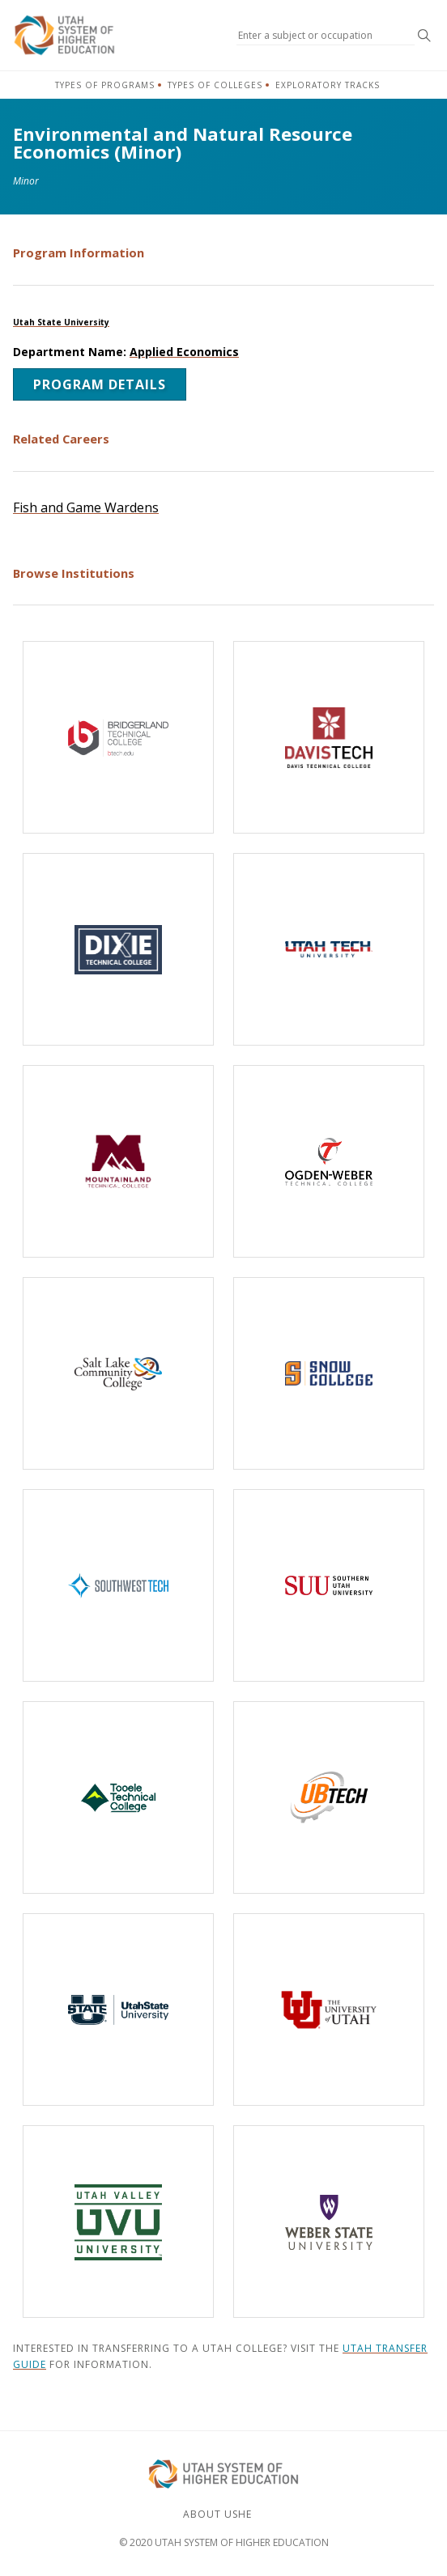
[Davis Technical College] (328, 737)
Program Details (99, 384)
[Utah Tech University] (328, 949)
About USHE (217, 2514)
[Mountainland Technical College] (118, 1161)
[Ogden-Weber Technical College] (328, 1161)
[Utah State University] (118, 2009)
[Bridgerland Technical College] (118, 737)
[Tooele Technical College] (118, 1797)
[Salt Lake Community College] (118, 1373)
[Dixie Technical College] (118, 949)
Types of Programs (105, 85)
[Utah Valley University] (118, 2221)
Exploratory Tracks (327, 85)
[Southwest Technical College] (118, 1585)
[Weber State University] (328, 2221)
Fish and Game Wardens (86, 507)
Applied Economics (184, 351)
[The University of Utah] (328, 2009)
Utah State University (61, 322)
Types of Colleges (215, 85)
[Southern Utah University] (328, 1585)
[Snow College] (328, 1373)
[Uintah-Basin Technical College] (328, 1797)
